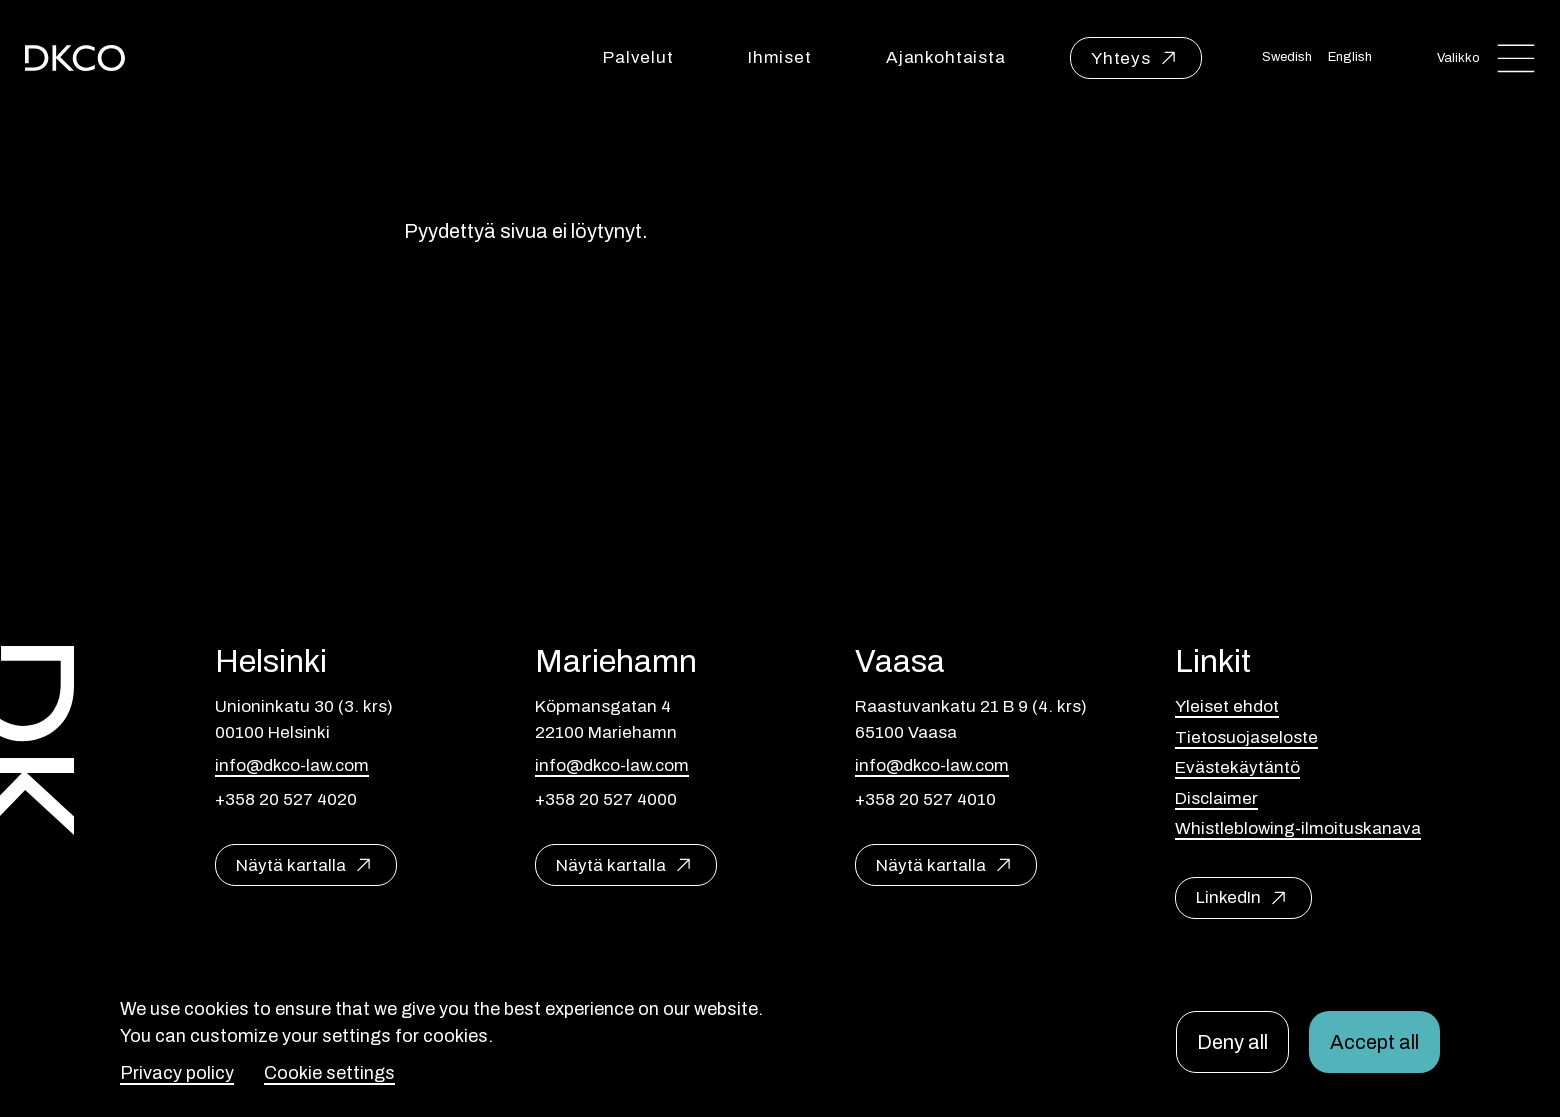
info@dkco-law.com (292, 765)
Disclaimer (1216, 798)
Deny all (1232, 1042)
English (1350, 57)
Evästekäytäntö (1237, 767)
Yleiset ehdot (1227, 706)
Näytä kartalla (291, 865)
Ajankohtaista (946, 57)
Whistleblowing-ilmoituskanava (1298, 828)
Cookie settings (329, 1073)
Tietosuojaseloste (1246, 737)
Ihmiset (780, 57)
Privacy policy (177, 1073)
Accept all (1374, 1042)
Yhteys (1121, 58)
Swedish (1287, 57)
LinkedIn (1228, 897)
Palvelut (638, 57)
